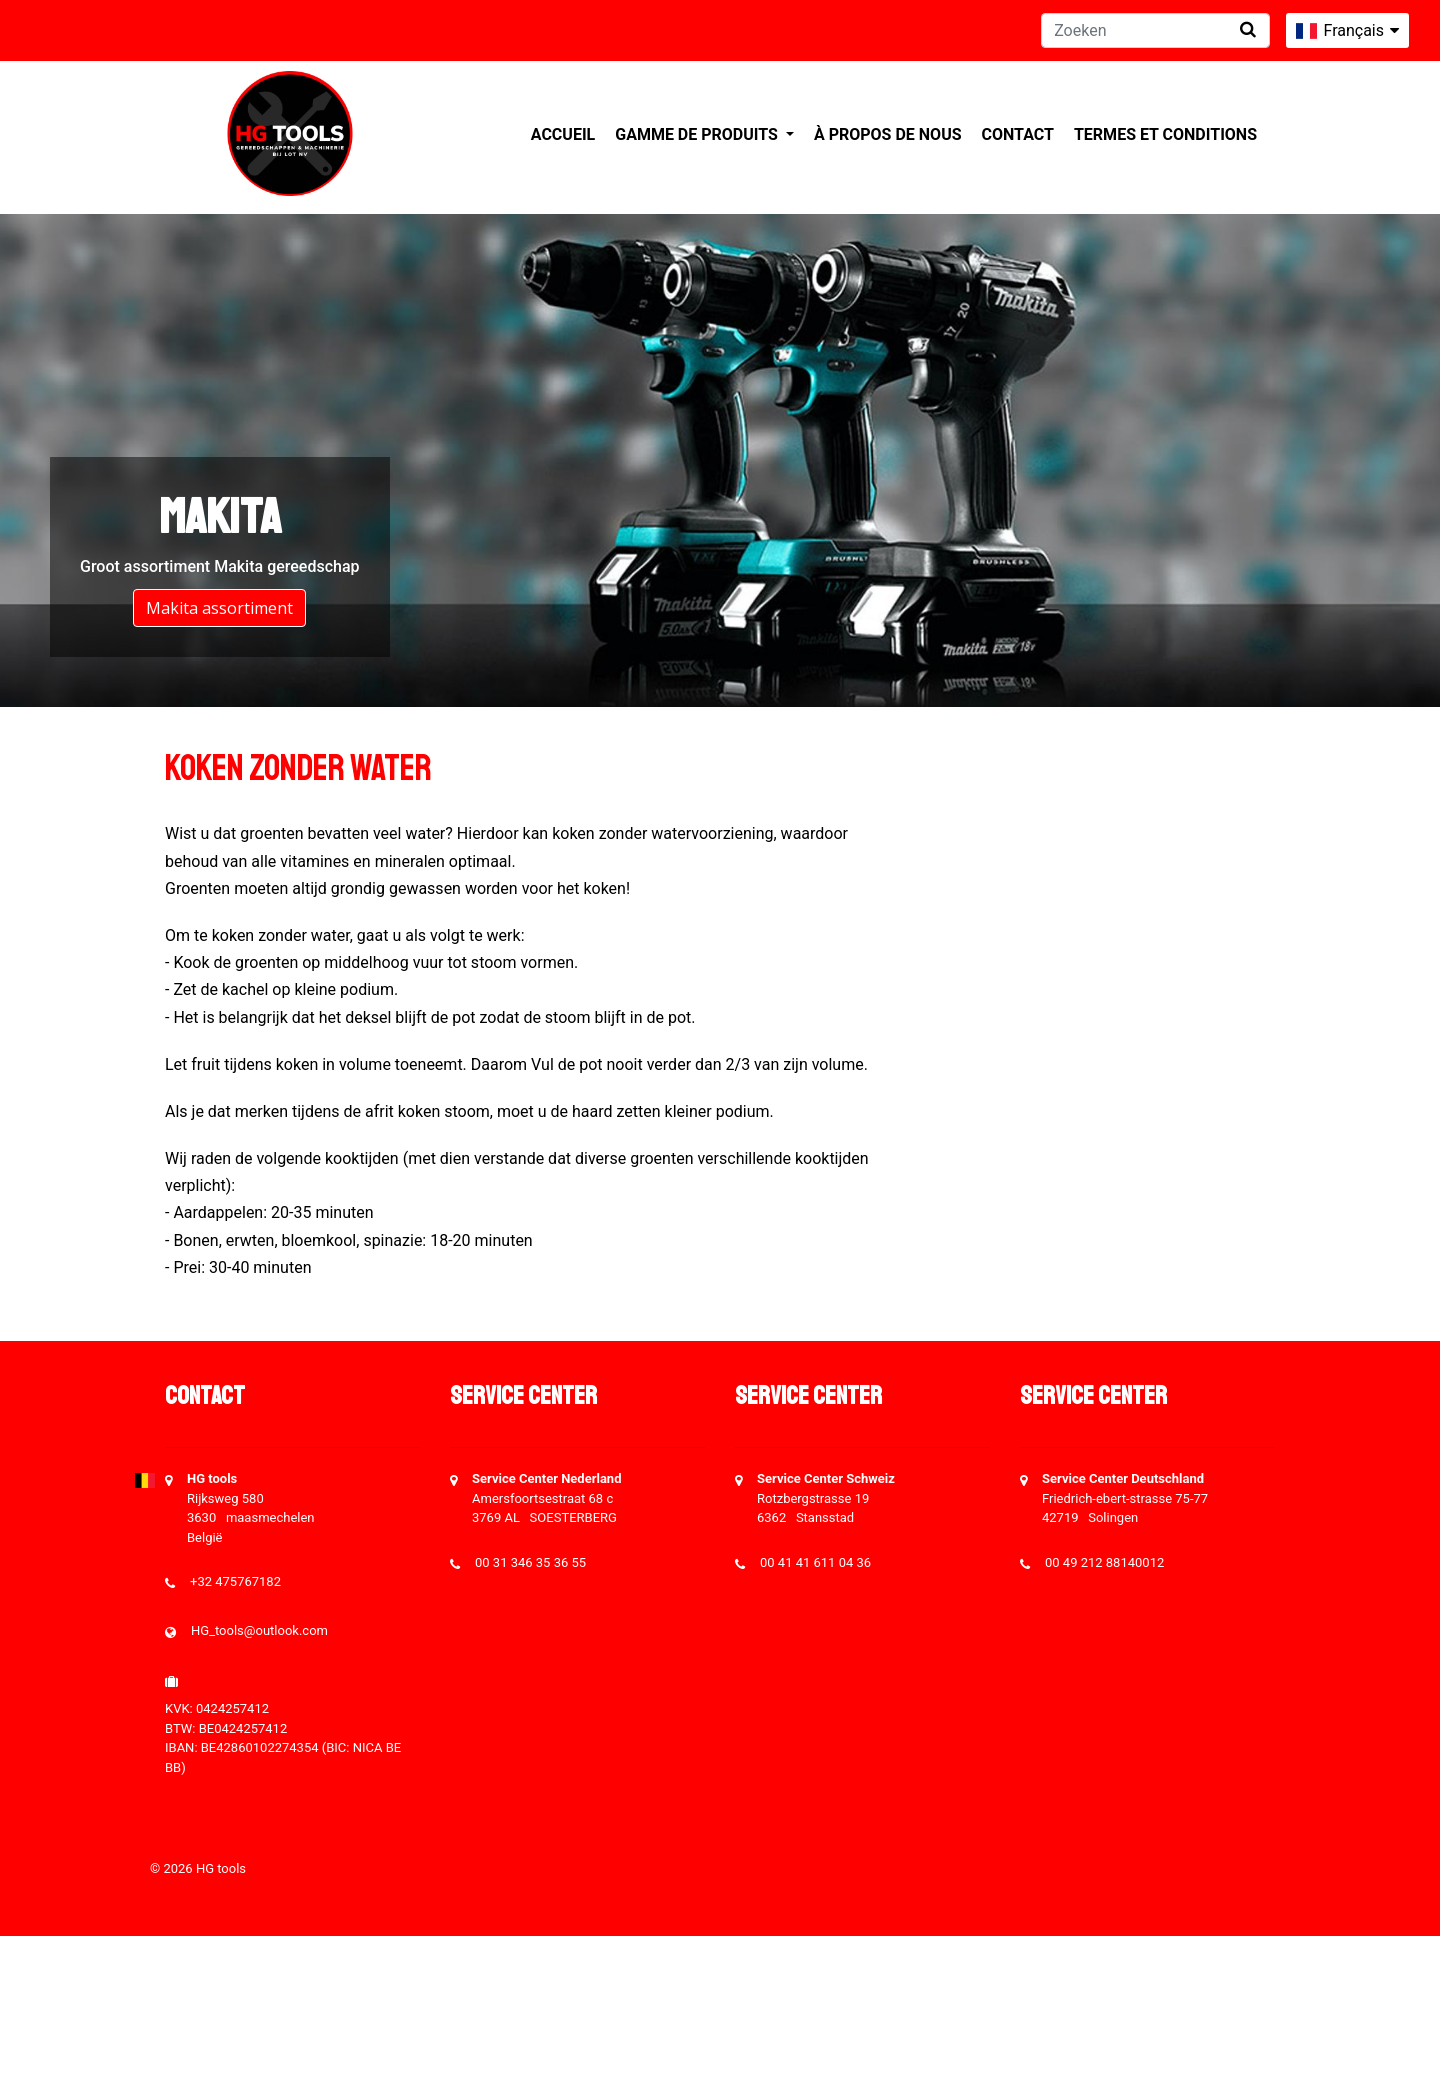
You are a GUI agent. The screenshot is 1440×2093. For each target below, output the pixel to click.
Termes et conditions (1165, 134)
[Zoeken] (1155, 30)
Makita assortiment (219, 608)
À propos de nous (888, 134)
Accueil (563, 134)
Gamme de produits (698, 134)
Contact (1018, 134)
